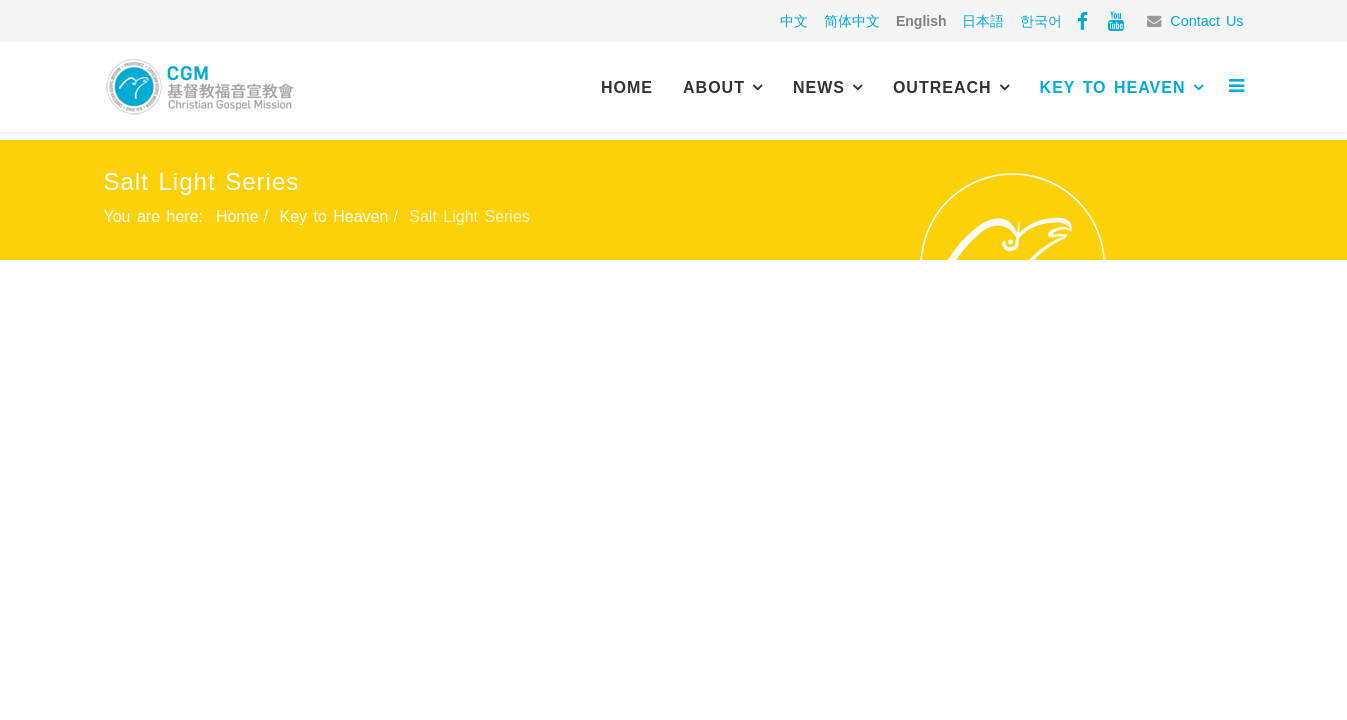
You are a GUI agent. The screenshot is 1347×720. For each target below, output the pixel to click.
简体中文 (852, 21)
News (819, 87)
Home (627, 87)
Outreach (942, 87)
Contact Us (1206, 21)
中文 (794, 21)
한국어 (1041, 21)
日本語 (983, 21)
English (921, 21)
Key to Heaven (1113, 87)
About (714, 87)
